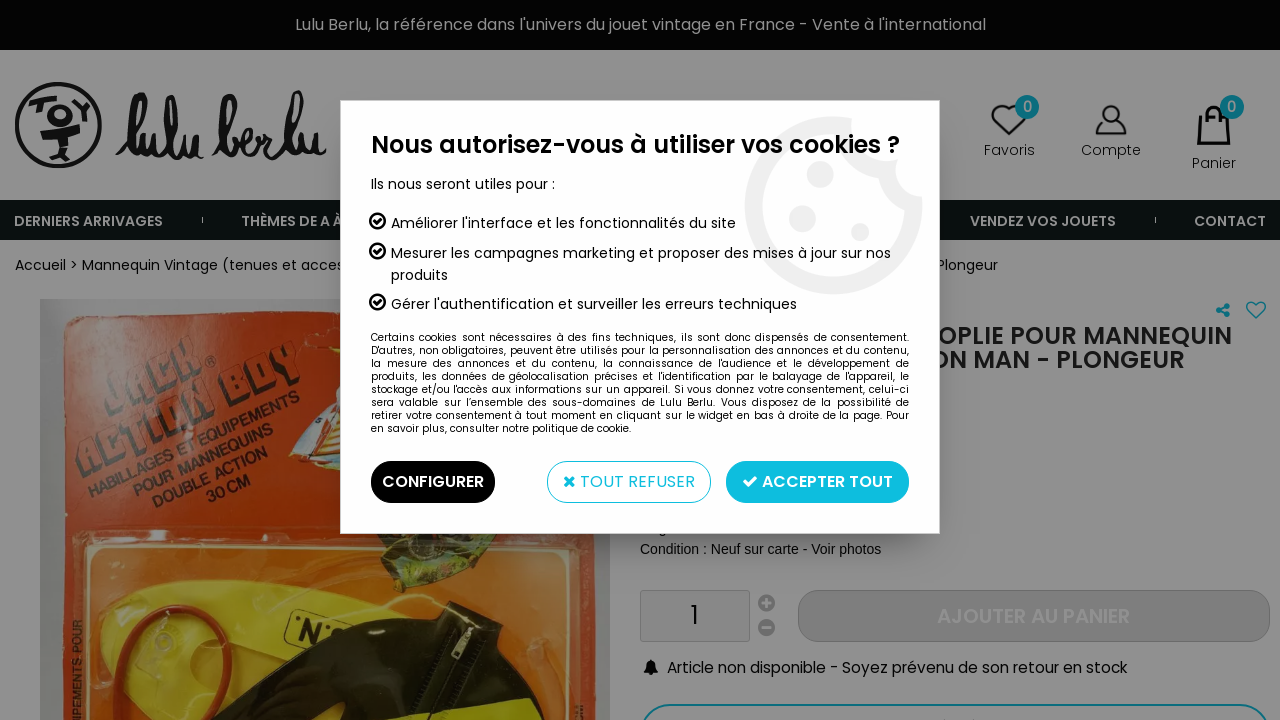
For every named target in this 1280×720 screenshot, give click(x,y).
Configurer (433, 481)
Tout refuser (629, 481)
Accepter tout (817, 481)
